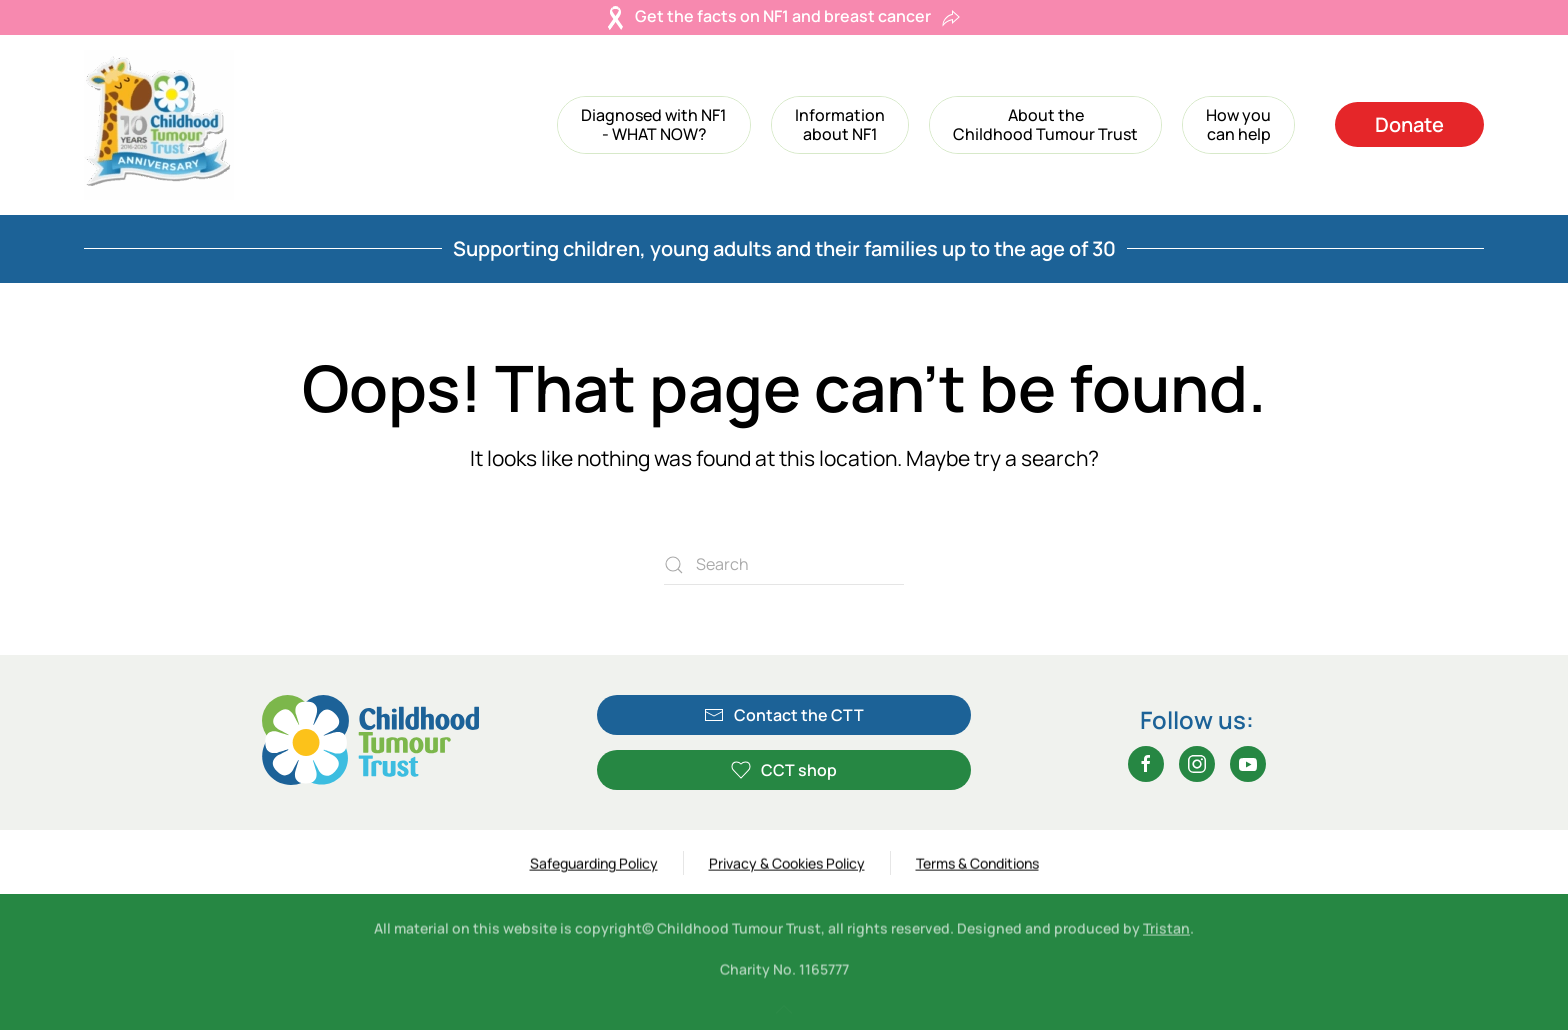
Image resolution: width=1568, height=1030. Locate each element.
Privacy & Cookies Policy (787, 864)
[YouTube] (1248, 764)
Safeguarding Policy (594, 864)
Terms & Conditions (977, 864)
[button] (654, 125)
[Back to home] (159, 125)
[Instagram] (1197, 764)
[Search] (784, 565)
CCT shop (784, 770)
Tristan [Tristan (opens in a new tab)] (1166, 931)
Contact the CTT (784, 715)
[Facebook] (1146, 764)
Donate (1409, 124)
